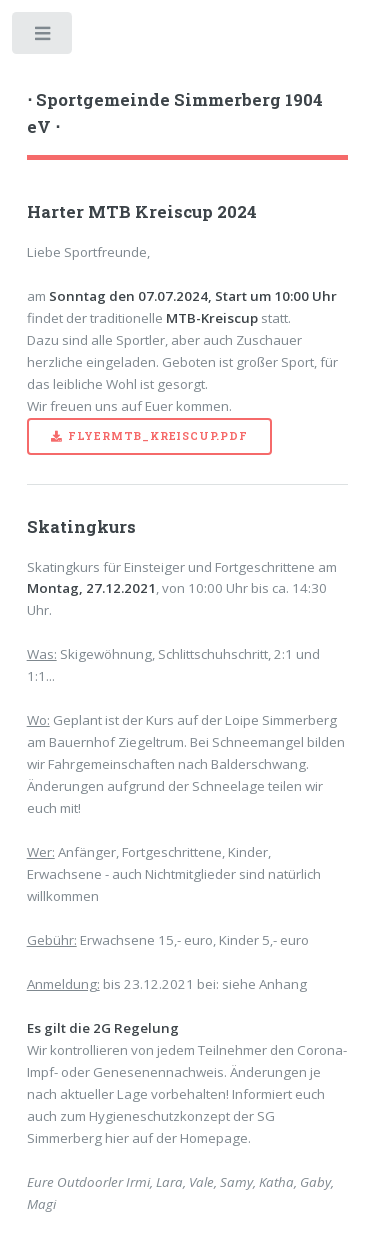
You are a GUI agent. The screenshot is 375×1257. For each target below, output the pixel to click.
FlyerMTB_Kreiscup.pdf (158, 436)
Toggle (43, 37)
